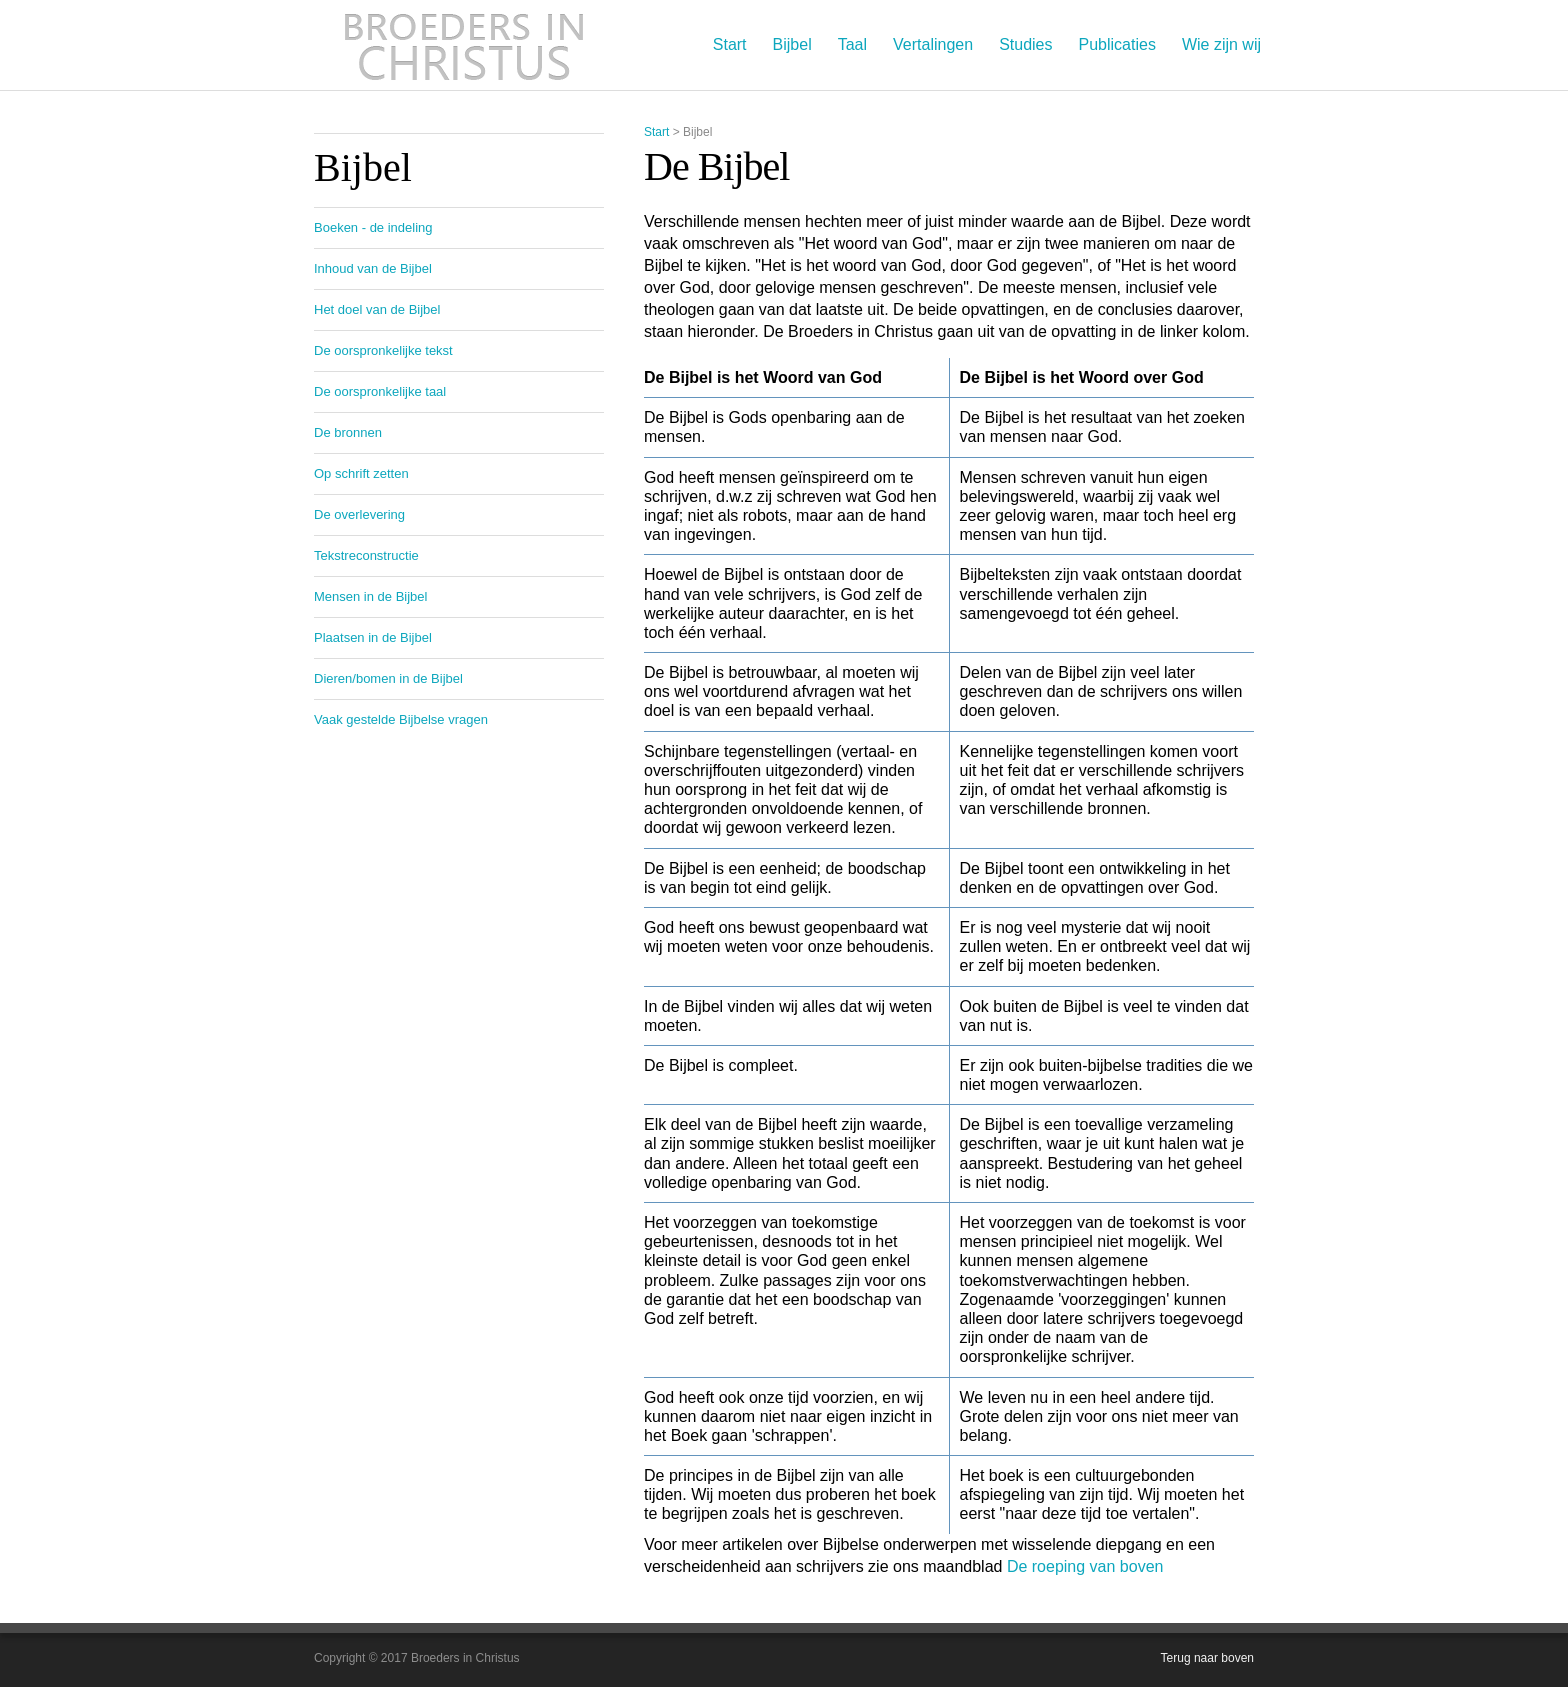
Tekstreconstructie (366, 555)
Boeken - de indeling (373, 227)
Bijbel (792, 44)
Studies (1025, 44)
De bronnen (348, 432)
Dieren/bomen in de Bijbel (388, 678)
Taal (852, 44)
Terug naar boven (1207, 1658)
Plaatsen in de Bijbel (373, 637)
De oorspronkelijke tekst (383, 350)
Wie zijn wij (1221, 44)
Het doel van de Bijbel (377, 309)
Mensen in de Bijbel (370, 596)
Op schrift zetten (361, 473)
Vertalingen (933, 44)
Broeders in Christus (464, 45)
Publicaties (1117, 44)
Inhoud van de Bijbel (373, 268)
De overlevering (359, 514)
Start (730, 44)
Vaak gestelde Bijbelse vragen (401, 719)
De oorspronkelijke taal (380, 391)
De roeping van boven (1085, 1566)
